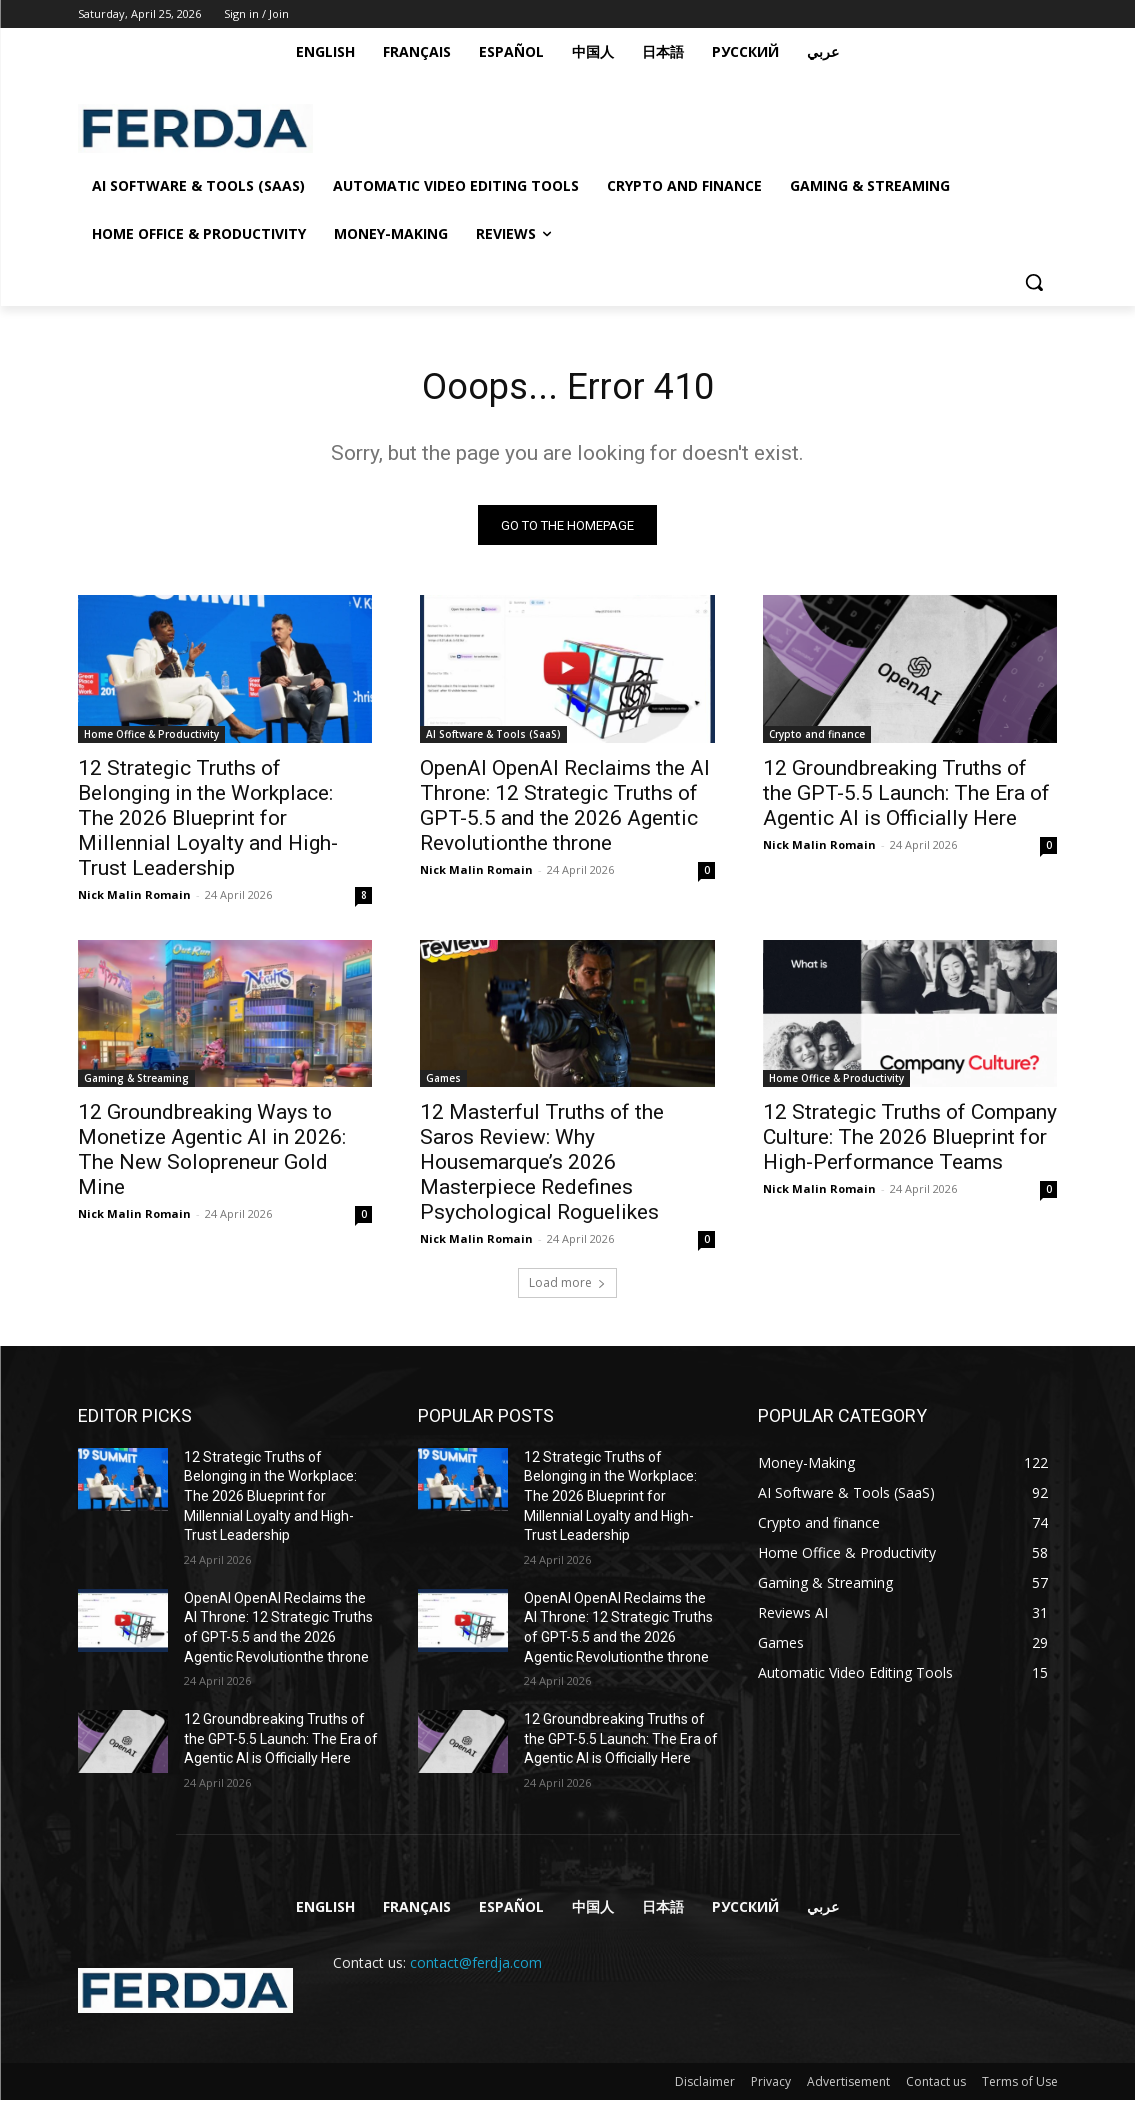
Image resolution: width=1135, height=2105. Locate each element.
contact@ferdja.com (476, 1967)
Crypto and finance (817, 739)
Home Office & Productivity (151, 739)
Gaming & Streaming (136, 1083)
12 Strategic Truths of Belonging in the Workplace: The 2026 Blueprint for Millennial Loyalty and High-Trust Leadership (208, 823)
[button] (1034, 282)
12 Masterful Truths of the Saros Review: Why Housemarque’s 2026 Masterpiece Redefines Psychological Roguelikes (542, 1167)
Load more (567, 1287)
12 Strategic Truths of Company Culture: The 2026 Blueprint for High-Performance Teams (910, 1142)
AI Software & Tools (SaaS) (493, 739)
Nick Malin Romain (134, 899)
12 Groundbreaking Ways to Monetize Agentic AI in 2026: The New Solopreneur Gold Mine (212, 1154)
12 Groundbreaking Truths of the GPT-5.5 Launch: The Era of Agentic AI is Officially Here (906, 798)
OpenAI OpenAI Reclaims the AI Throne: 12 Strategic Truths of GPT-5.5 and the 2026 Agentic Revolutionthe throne (565, 810)
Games (443, 1083)
